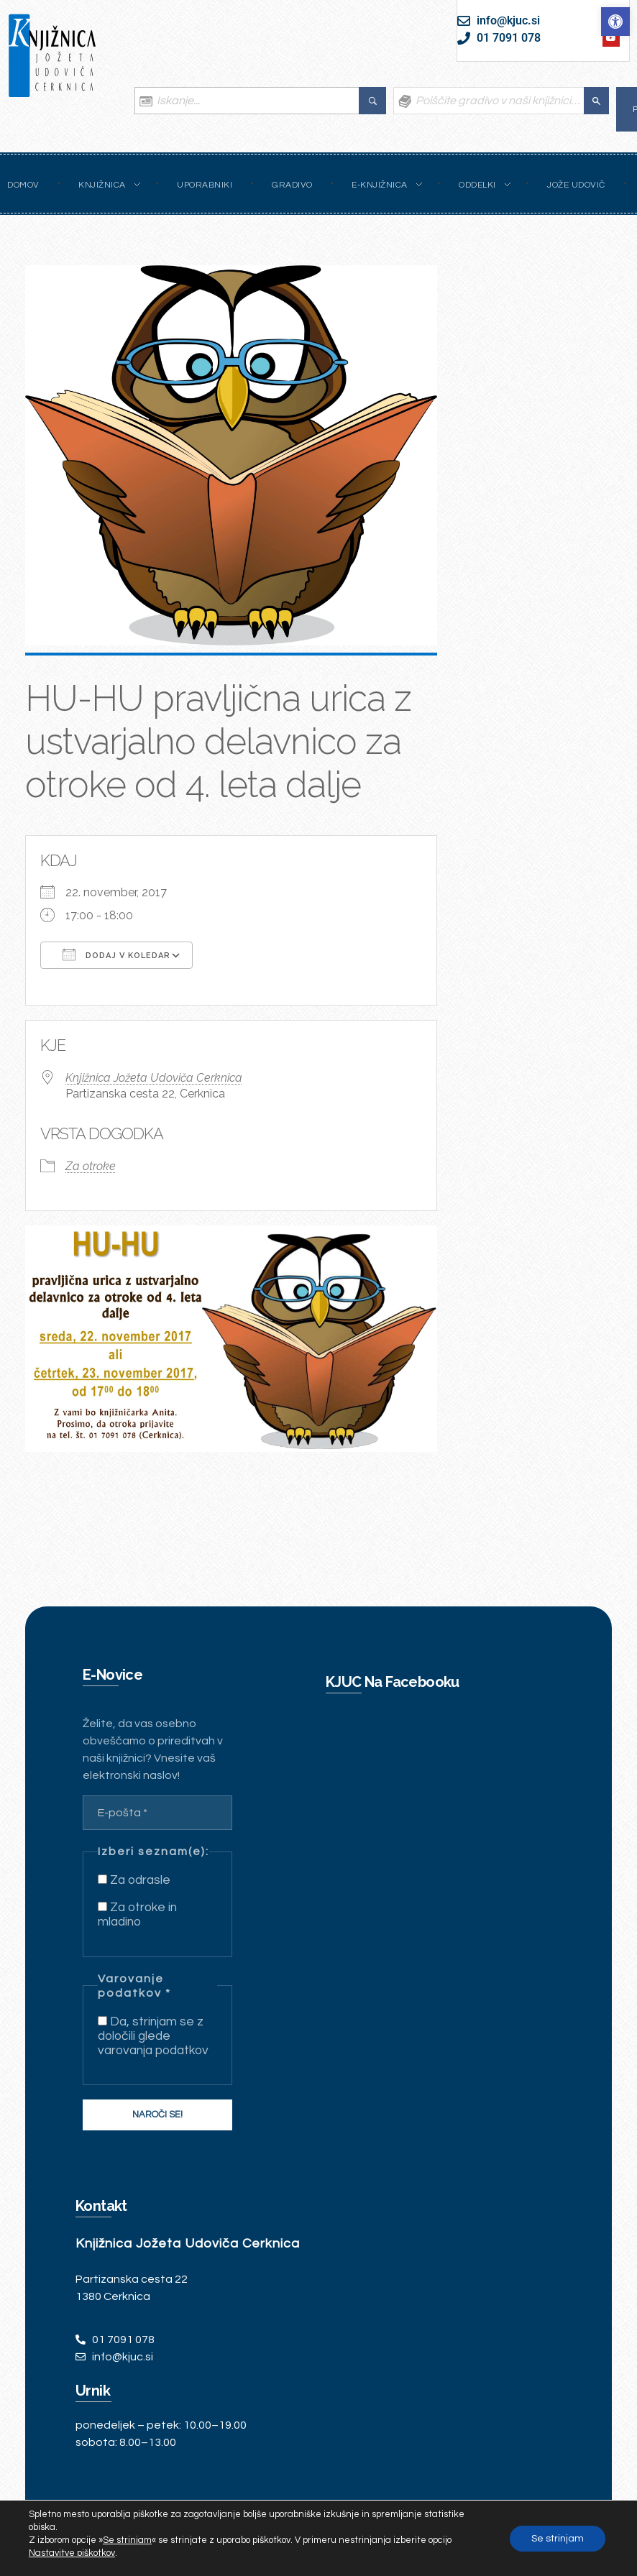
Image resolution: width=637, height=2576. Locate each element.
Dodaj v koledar (116, 954)
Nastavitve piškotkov (72, 2553)
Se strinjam (557, 2539)
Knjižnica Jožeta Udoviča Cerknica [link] (153, 1078)
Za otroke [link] (90, 1166)
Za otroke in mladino (137, 1914)
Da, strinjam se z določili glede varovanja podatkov (153, 2036)
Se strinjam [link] (127, 2540)
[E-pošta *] (157, 1812)
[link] (615, 21)
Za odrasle (134, 1880)
